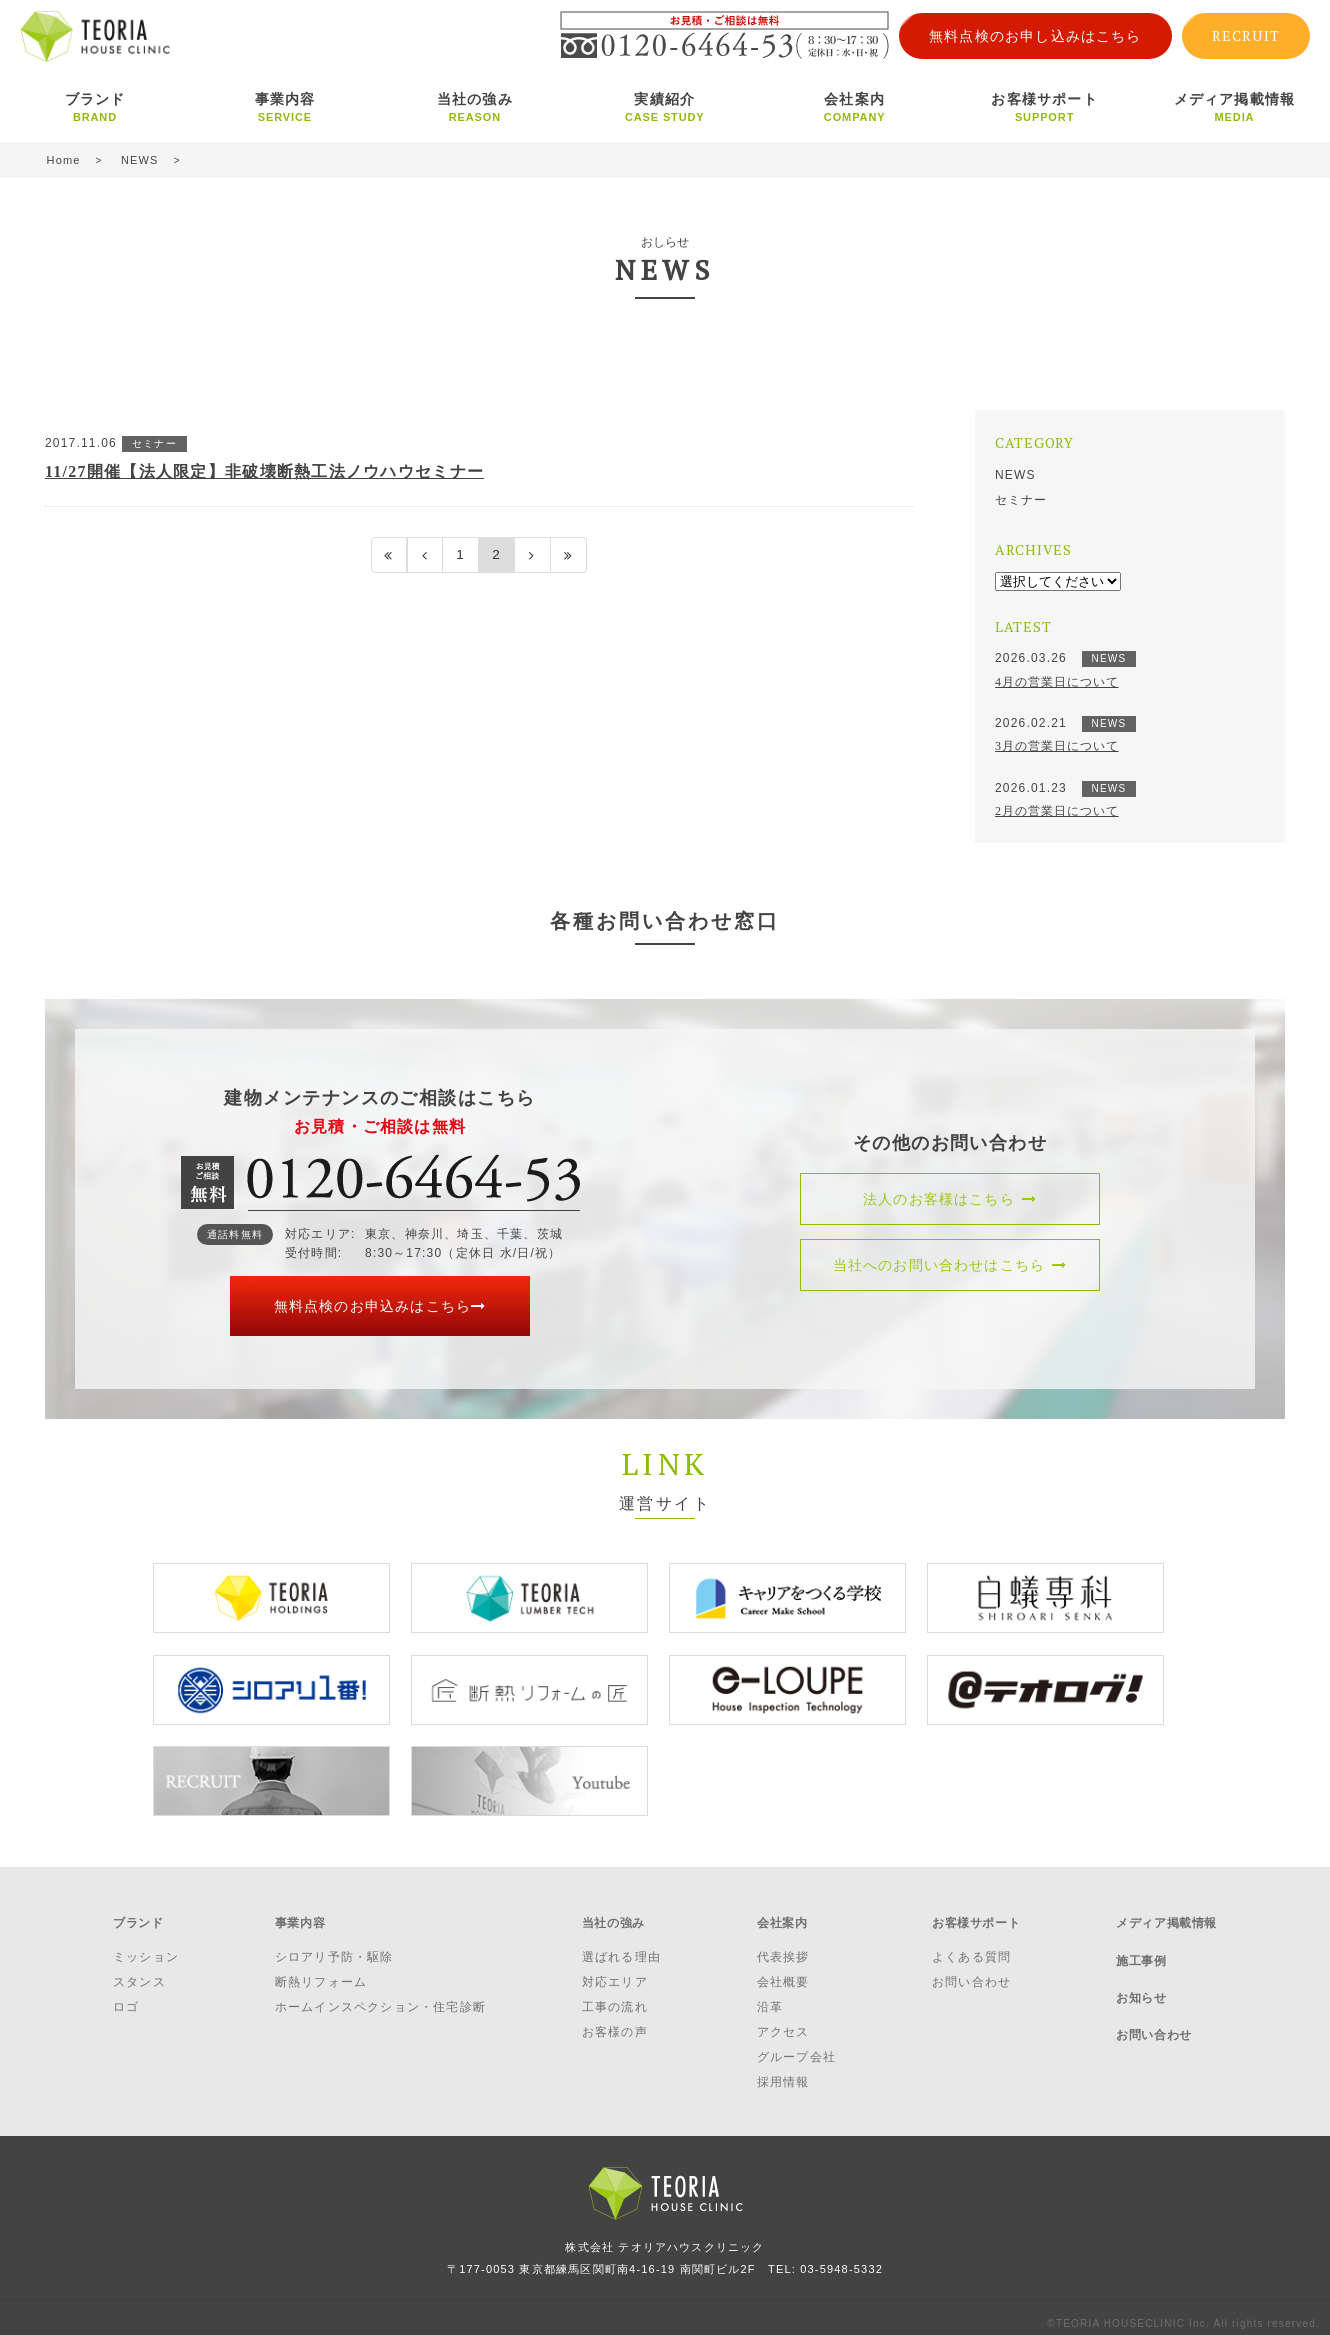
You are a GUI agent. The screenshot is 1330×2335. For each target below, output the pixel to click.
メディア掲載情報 (1235, 107)
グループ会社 (796, 2047)
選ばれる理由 (621, 1946)
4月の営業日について (1057, 682)
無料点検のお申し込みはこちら (1035, 36)
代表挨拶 (783, 1946)
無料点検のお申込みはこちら (380, 1306)
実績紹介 (665, 107)
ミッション (146, 1946)
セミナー (1021, 500)
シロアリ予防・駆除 (334, 1946)
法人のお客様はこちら (950, 1199)
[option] (271, 1598)
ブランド (95, 107)
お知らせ (1141, 1971)
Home (64, 160)
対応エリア (615, 1971)
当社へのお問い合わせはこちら (950, 1265)
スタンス (139, 1971)
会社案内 (855, 107)
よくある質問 (971, 1946)
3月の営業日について (1057, 746)
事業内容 (285, 107)
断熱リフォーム (321, 1971)
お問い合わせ (971, 1971)
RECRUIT (1246, 35)
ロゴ (126, 1996)
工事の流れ (615, 1996)
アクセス (783, 2022)
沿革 (770, 1996)
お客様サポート (1045, 107)
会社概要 (783, 1971)
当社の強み (475, 107)
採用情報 (783, 2072)
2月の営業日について (1057, 811)
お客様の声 (615, 2022)
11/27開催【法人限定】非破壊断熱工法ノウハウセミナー (265, 471)
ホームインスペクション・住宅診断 (380, 1996)
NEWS (1015, 475)
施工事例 (1141, 1944)
